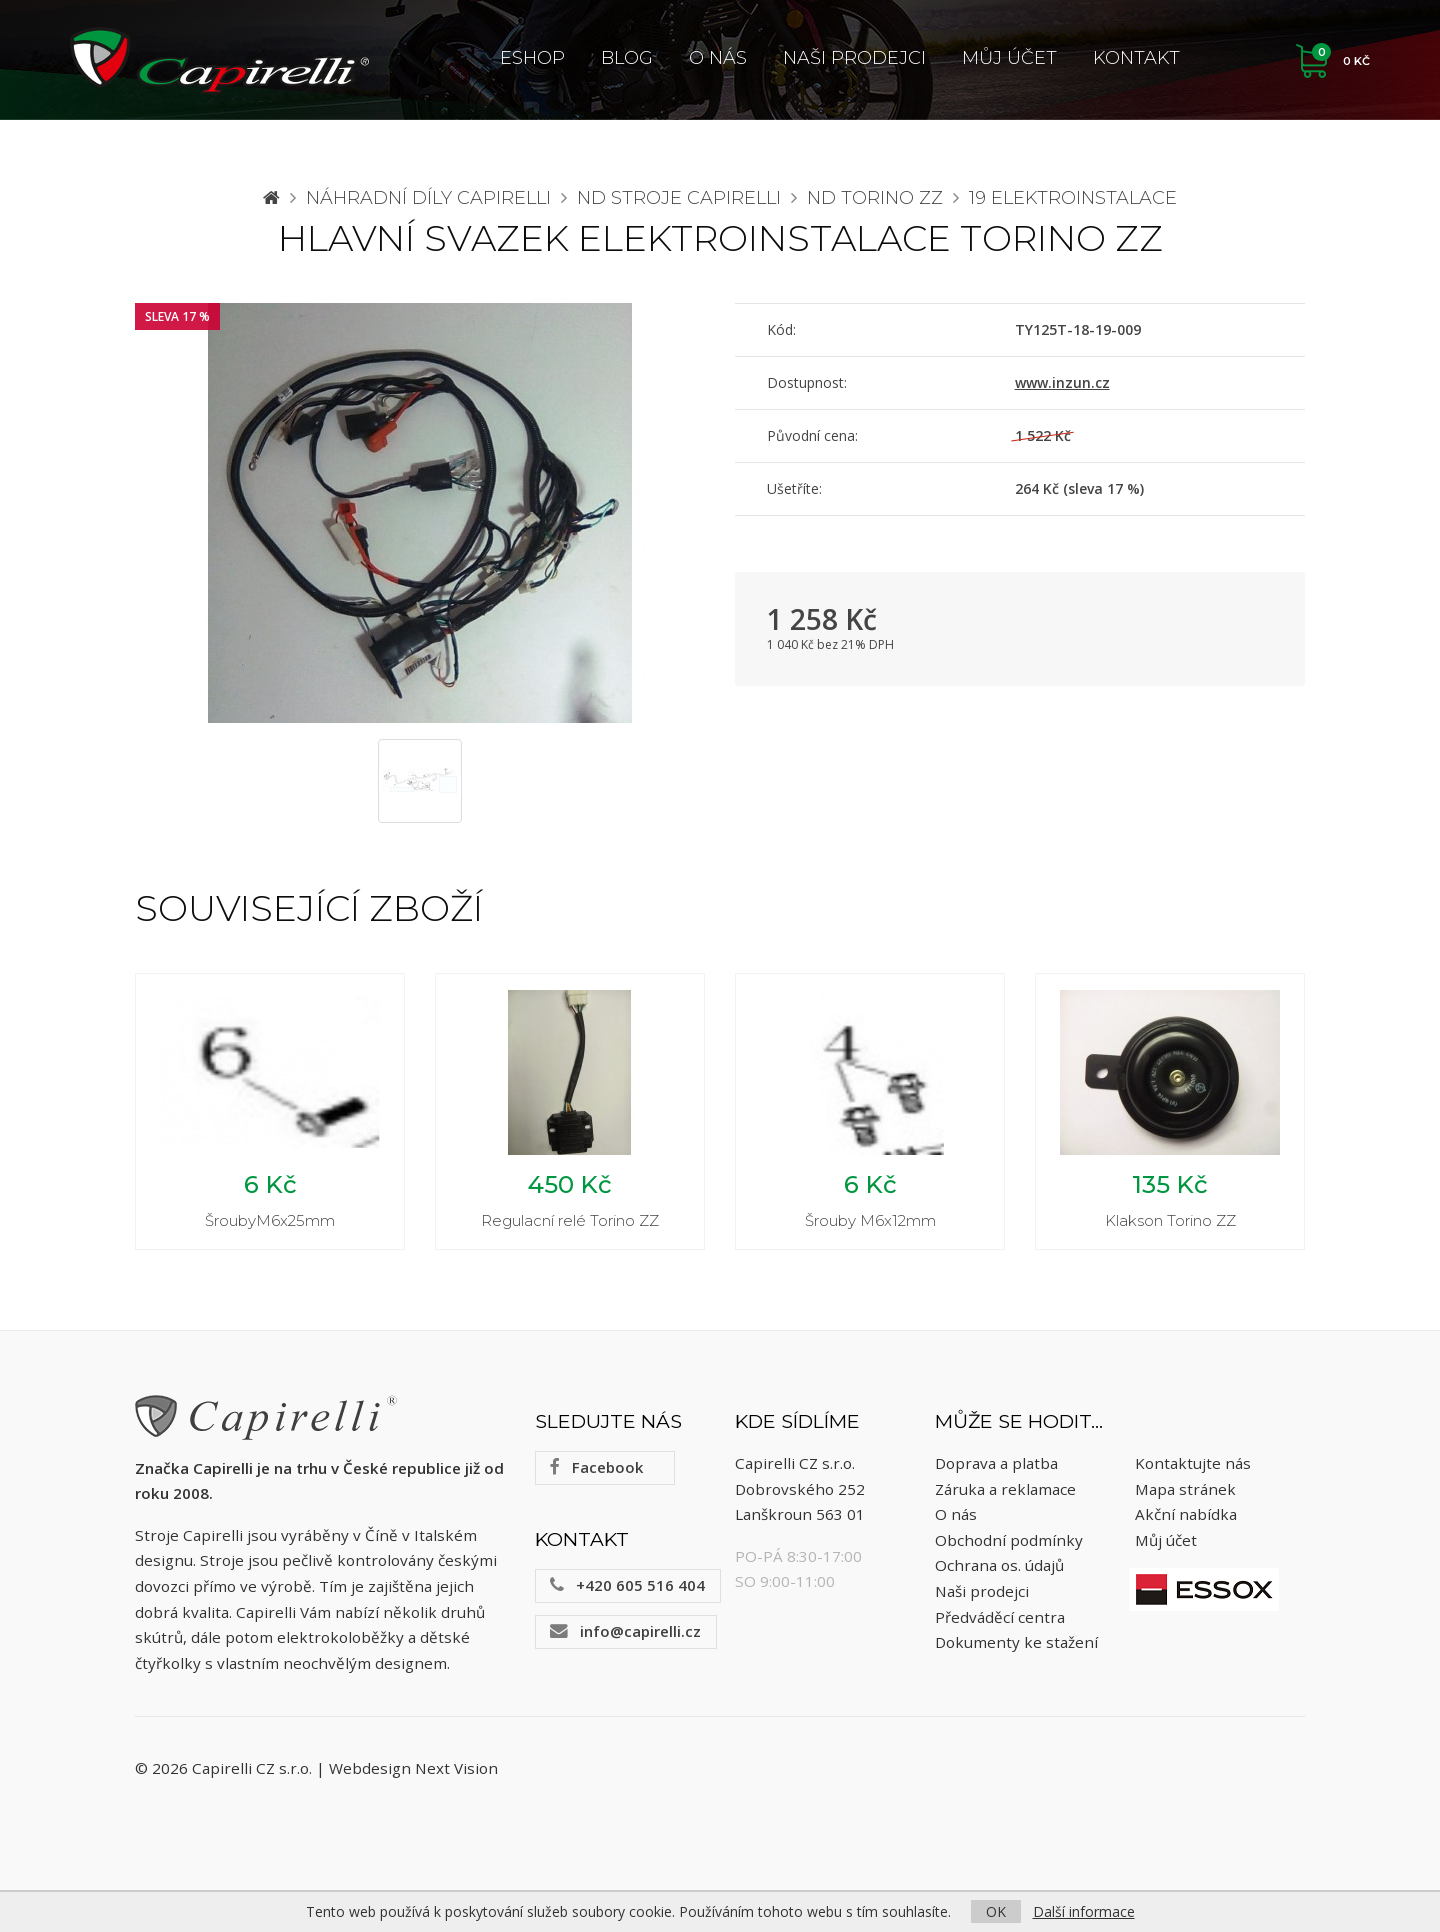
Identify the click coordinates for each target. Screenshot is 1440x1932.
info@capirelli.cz (625, 1631)
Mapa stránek (1185, 1489)
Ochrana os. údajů (999, 1565)
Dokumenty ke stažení (1016, 1642)
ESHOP (532, 58)
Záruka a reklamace (1005, 1489)
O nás (718, 58)
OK (996, 1911)
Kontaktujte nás (1193, 1463)
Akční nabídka (1186, 1514)
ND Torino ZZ (875, 198)
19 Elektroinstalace (1073, 198)
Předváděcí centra (1000, 1617)
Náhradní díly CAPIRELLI (428, 198)
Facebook (596, 1467)
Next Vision (456, 1768)
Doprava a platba (996, 1463)
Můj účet (1009, 58)
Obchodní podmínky (1009, 1540)
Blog (627, 58)
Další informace (1084, 1911)
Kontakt (1136, 58)
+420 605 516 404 (627, 1585)
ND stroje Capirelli (679, 198)
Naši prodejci (854, 58)
